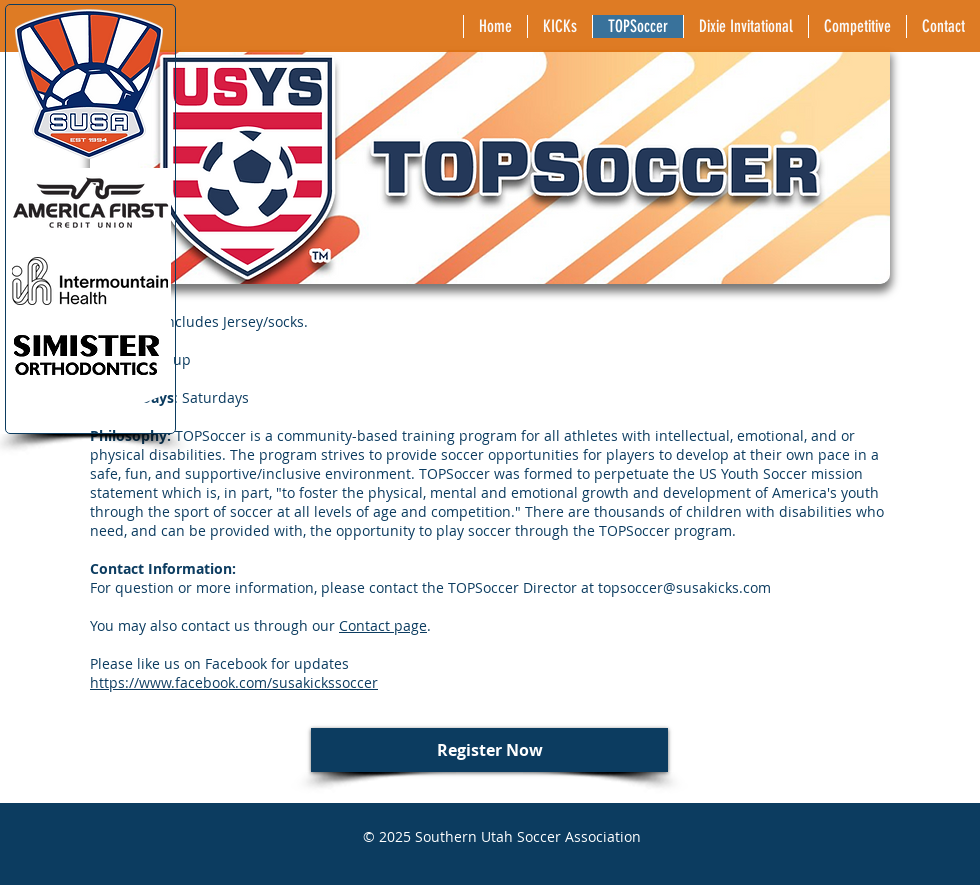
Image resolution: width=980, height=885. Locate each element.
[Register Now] (489, 750)
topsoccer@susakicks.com (684, 587)
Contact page (383, 625)
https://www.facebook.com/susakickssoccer (234, 682)
